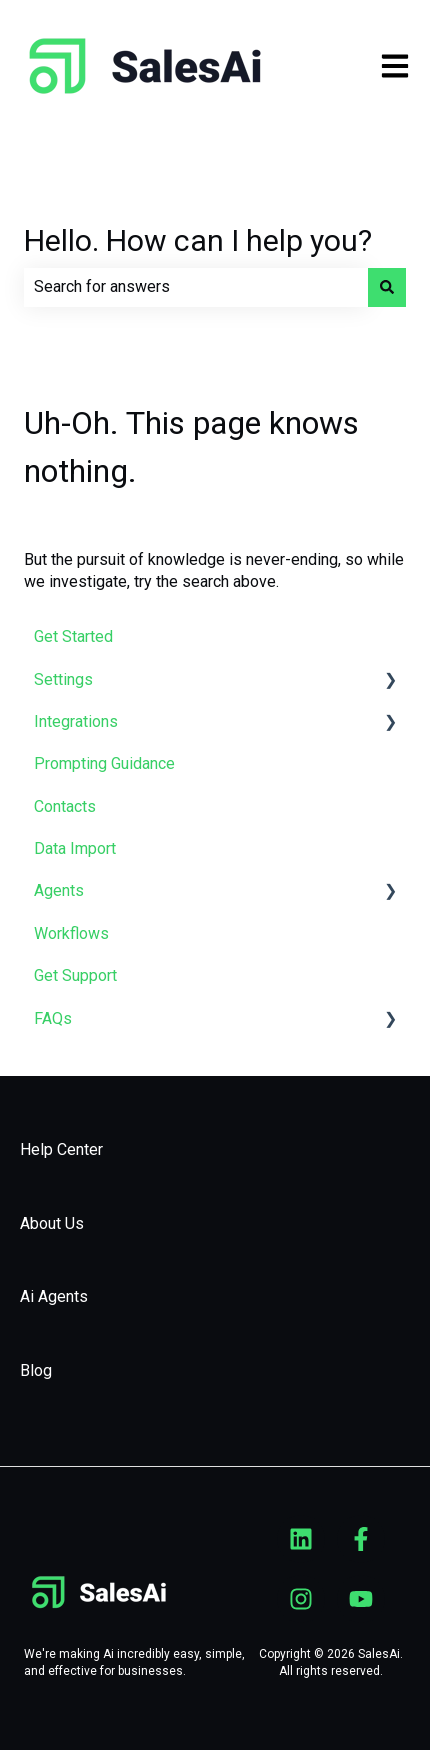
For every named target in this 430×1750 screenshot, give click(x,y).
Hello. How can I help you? (198, 240)
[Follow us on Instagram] (301, 1599)
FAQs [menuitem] (53, 1018)
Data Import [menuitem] (75, 848)
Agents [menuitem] (59, 890)
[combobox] (196, 287)
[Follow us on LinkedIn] (301, 1539)
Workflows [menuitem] (71, 933)
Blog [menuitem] (36, 1370)
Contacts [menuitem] (65, 806)
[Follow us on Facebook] (361, 1539)
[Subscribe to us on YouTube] (361, 1599)
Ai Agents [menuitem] (54, 1296)
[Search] (387, 287)
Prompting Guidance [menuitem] (104, 763)
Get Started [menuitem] (73, 636)
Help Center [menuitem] (61, 1149)
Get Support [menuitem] (75, 975)
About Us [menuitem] (52, 1223)
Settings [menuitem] (63, 679)
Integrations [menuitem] (76, 721)
